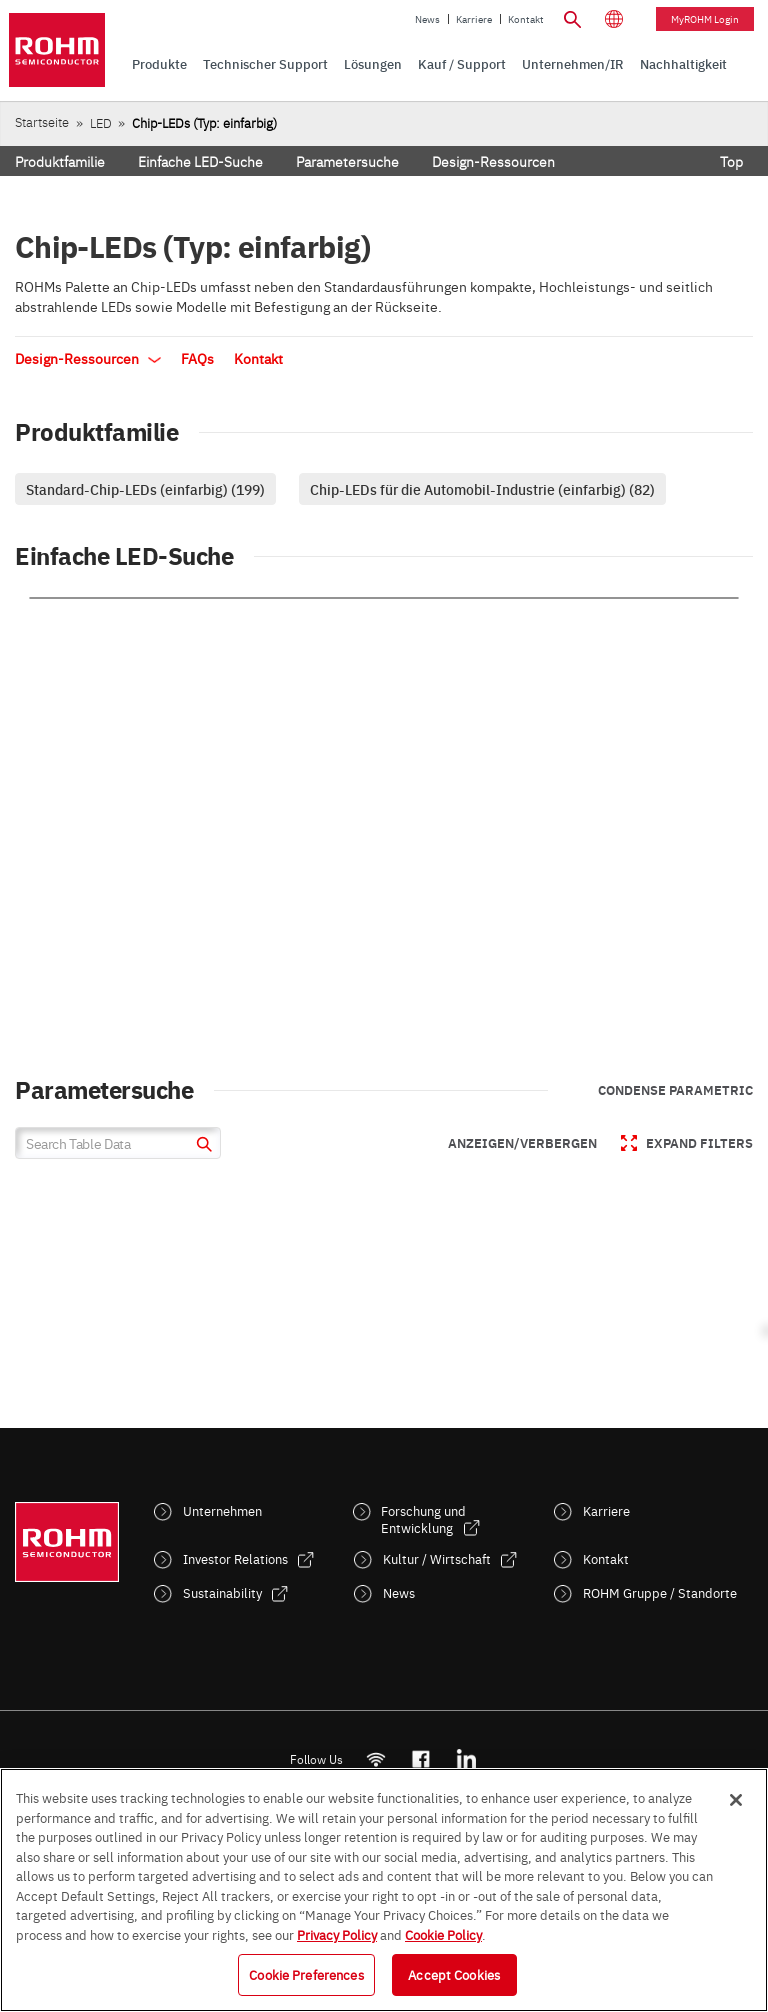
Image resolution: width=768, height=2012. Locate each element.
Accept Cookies (454, 1974)
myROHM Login (705, 19)
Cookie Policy (443, 1934)
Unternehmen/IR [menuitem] (573, 63)
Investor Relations (235, 1558)
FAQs (197, 358)
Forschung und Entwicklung (423, 1519)
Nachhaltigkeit (683, 63)
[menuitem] (683, 64)
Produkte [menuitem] (159, 63)
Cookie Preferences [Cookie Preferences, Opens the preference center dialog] (306, 1974)
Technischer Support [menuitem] (265, 63)
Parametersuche (347, 161)
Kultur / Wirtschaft (437, 1558)
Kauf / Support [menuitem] (462, 63)
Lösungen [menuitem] (373, 63)
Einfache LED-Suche (200, 161)
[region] (384, 1890)
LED (101, 122)
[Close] (736, 1800)
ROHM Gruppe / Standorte (660, 1592)
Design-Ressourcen (493, 161)
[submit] (201, 1146)
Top (731, 161)
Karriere (474, 19)
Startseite (42, 121)
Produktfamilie (60, 161)
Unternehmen (222, 1510)
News (427, 19)
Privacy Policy (337, 1934)
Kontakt (526, 19)
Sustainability (222, 1592)
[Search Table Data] (118, 1143)
